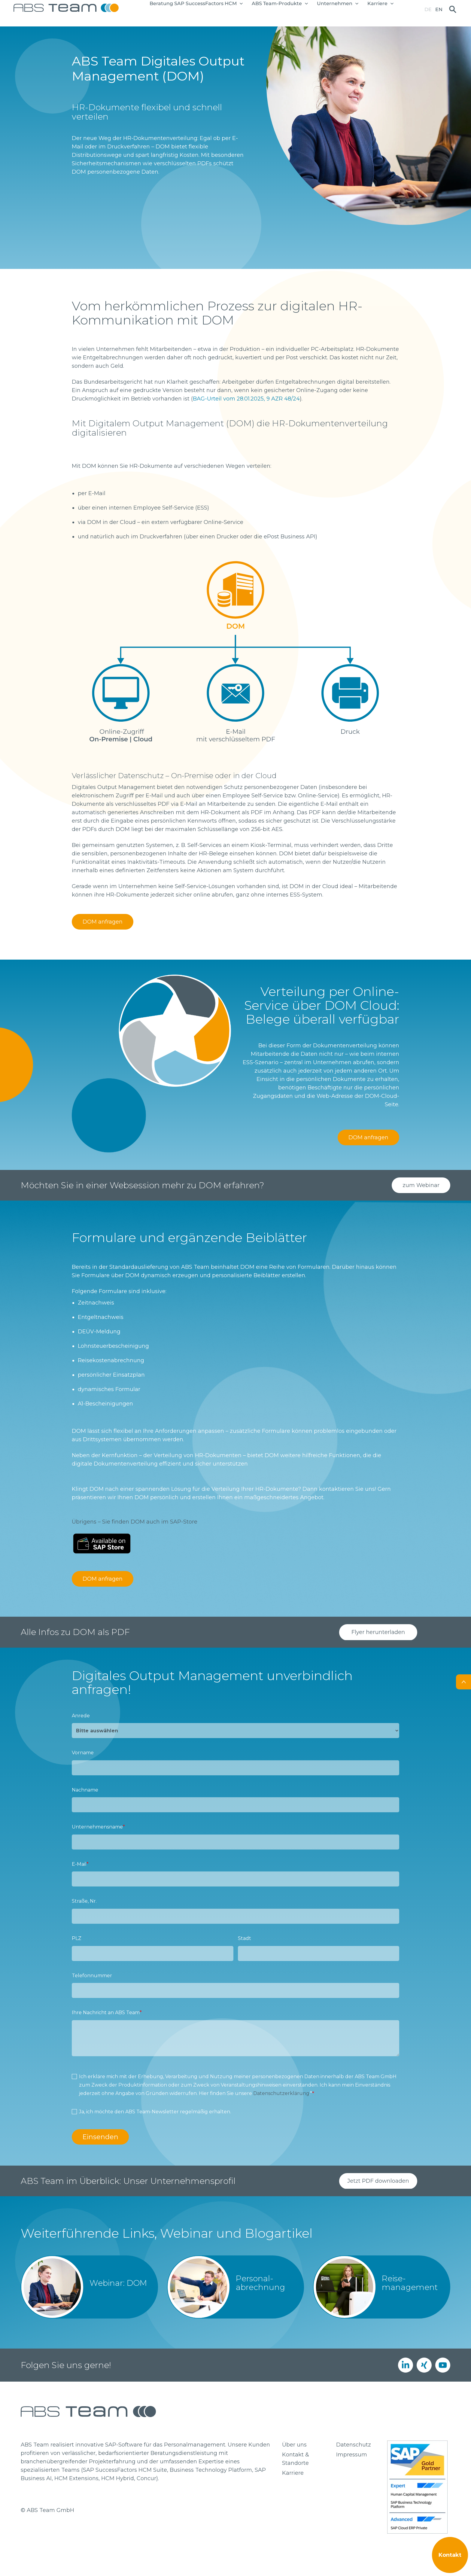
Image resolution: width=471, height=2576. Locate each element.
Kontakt (450, 2555)
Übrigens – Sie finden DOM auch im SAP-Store (134, 1521)
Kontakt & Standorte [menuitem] (295, 2458)
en (438, 9)
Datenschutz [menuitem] (353, 2444)
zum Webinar (421, 1185)
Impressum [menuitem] (351, 2454)
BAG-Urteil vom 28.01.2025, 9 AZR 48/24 (246, 398)
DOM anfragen (103, 921)
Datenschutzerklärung (281, 2093)
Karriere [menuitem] (293, 2473)
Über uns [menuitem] (294, 2444)
